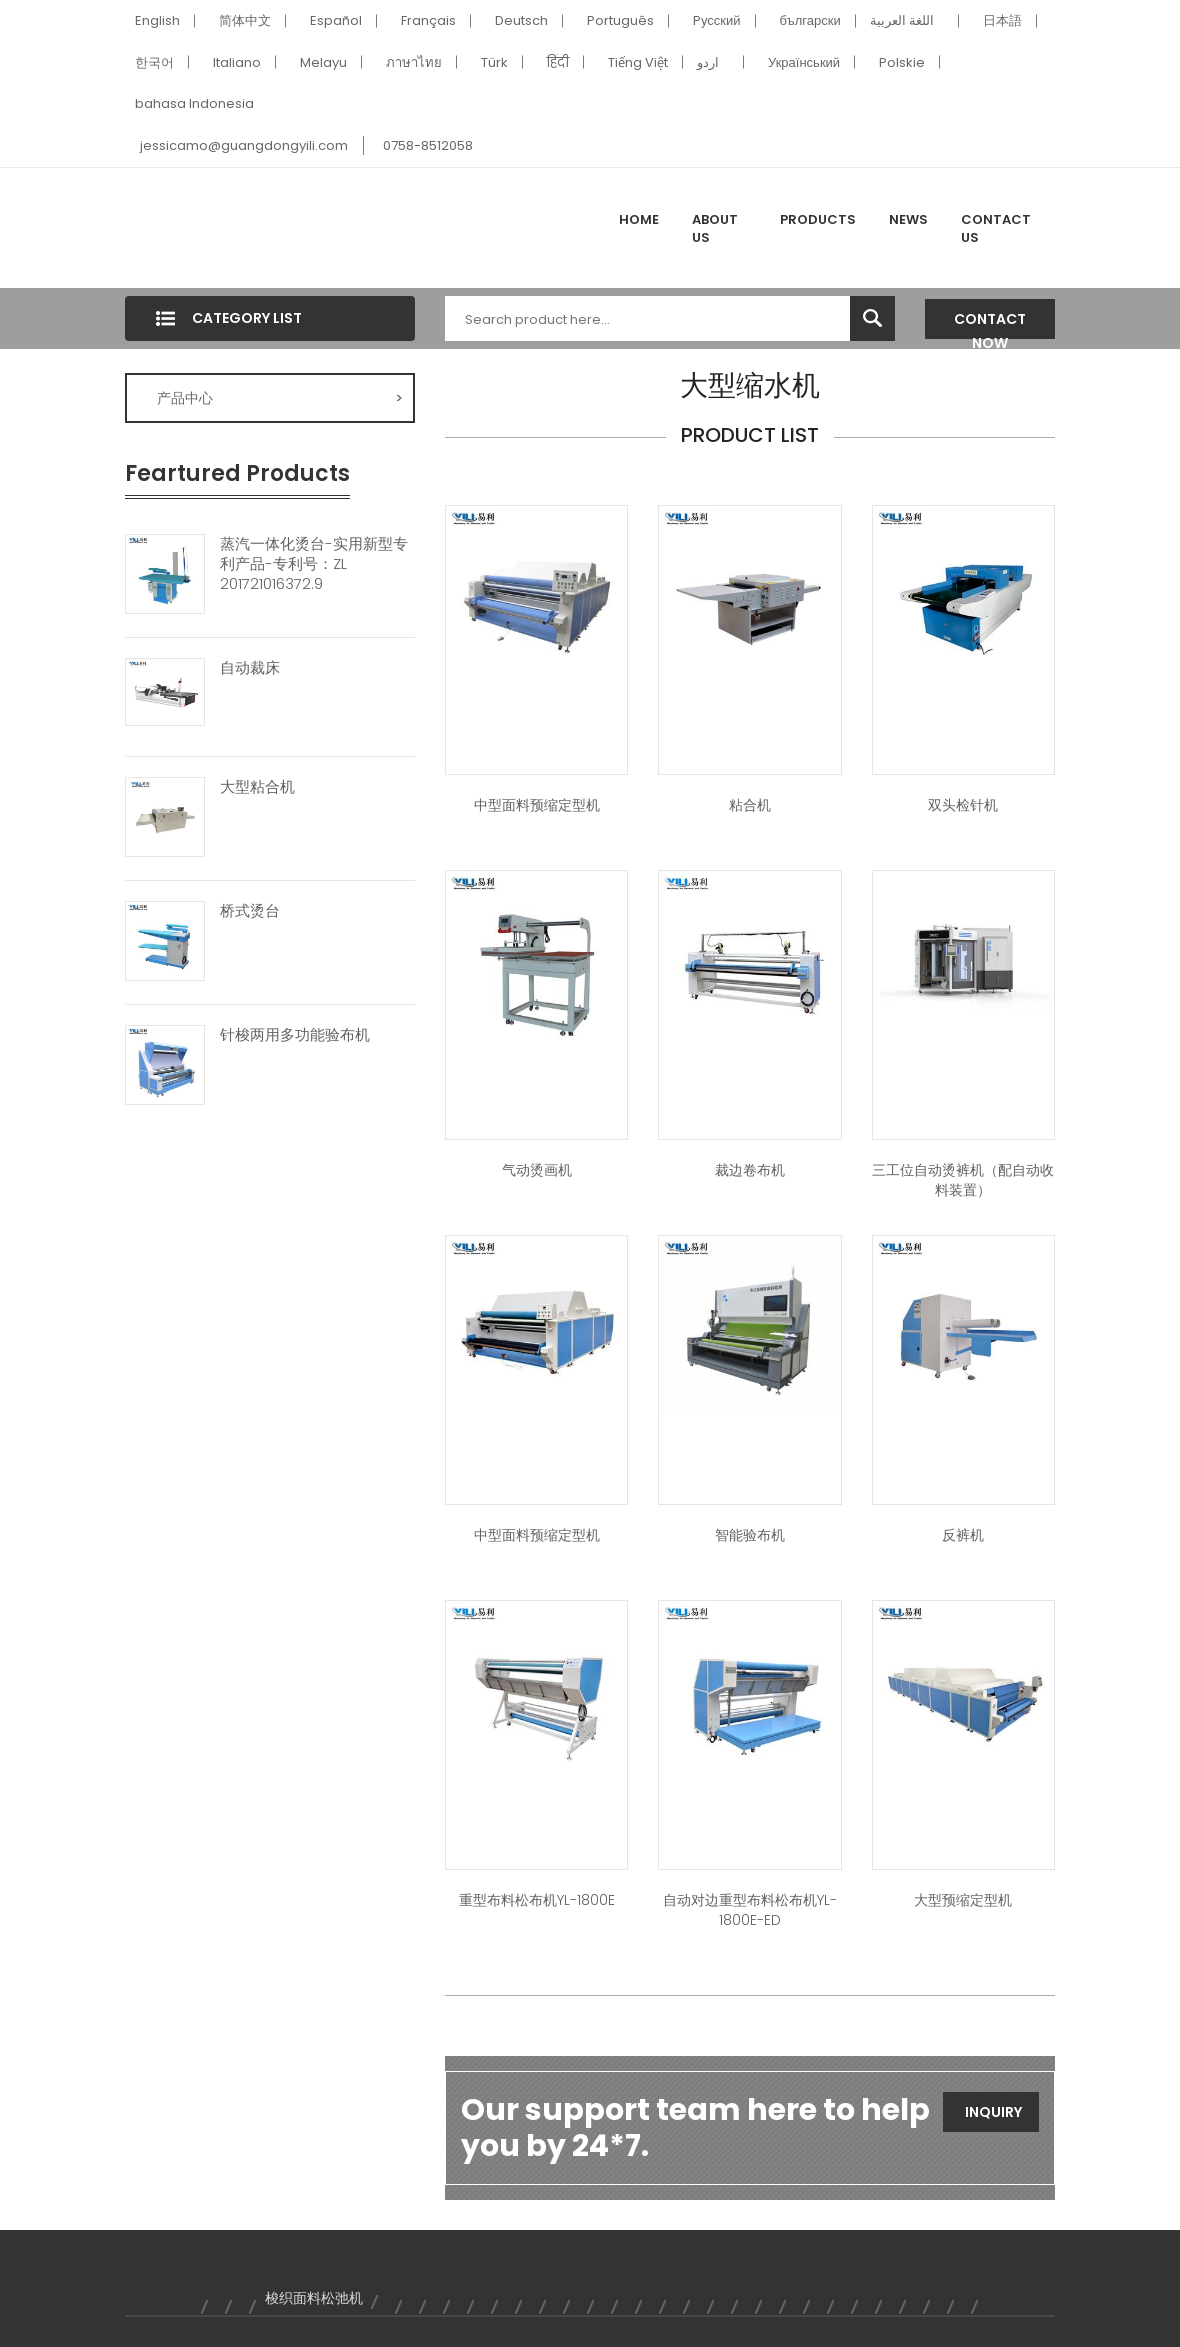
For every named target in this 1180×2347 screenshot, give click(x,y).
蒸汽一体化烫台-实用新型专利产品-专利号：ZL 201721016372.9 (314, 564)
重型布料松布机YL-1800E (537, 1900)
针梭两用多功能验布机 (295, 1035)
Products (818, 219)
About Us (715, 228)
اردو (708, 62)
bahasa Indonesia (194, 103)
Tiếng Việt (638, 62)
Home (639, 219)
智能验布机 (750, 1535)
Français (428, 20)
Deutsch (521, 20)
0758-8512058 (428, 145)
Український (804, 62)
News (908, 219)
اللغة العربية (902, 20)
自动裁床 (250, 668)
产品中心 (280, 398)
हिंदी (558, 62)
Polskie (902, 62)
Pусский (717, 20)
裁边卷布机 (750, 1170)
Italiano (237, 62)
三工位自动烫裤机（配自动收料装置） (963, 1180)
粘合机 (750, 805)
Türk (494, 62)
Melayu (323, 62)
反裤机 (963, 1535)
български (810, 20)
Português (620, 20)
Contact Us (996, 228)
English (157, 20)
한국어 (154, 62)
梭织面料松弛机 (314, 2298)
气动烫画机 (537, 1170)
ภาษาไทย (414, 62)
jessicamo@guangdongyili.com (244, 145)
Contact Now (990, 324)
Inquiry (993, 2112)
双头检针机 (963, 805)
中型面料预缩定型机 (537, 805)
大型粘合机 (257, 787)
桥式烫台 (250, 911)
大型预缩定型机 (963, 1900)
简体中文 (245, 20)
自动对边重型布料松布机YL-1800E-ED (750, 1910)
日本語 (1002, 20)
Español (336, 20)
